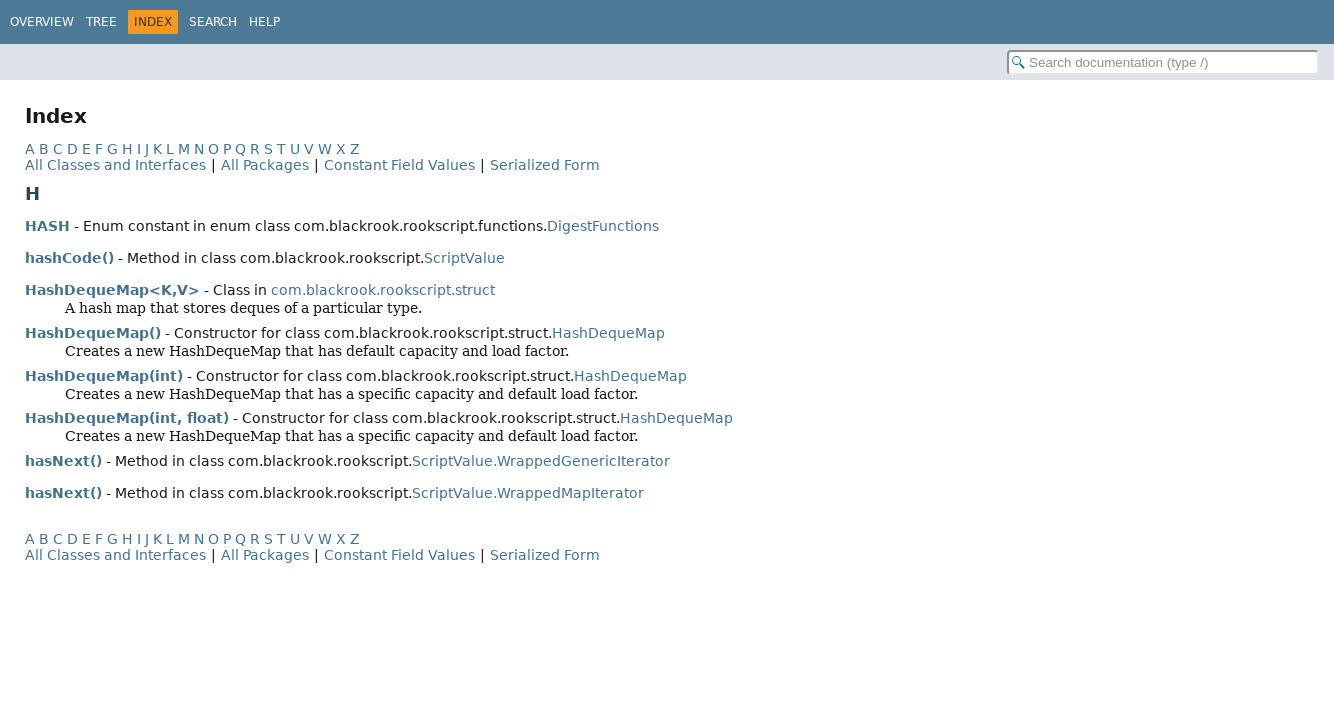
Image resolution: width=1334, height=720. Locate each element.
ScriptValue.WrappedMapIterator (528, 493)
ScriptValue (464, 258)
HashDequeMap (608, 333)
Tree (101, 22)
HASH (47, 226)
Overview (42, 22)
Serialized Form (545, 165)
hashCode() (69, 258)
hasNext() (63, 461)
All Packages (265, 165)
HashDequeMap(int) (104, 376)
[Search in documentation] (1163, 62)
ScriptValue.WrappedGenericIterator (541, 461)
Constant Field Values (399, 165)
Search (213, 22)
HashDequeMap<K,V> (112, 290)
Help (264, 22)
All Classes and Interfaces (115, 165)
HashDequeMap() (93, 333)
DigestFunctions (603, 226)
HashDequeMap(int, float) (127, 418)
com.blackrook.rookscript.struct (383, 290)
